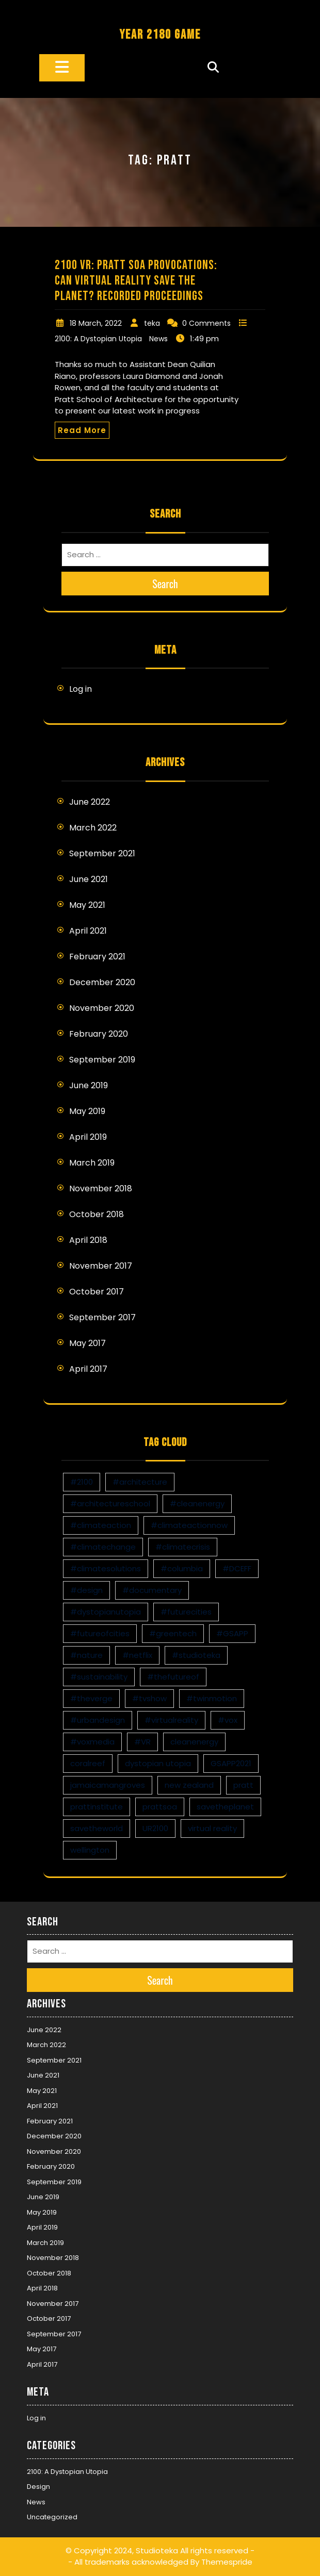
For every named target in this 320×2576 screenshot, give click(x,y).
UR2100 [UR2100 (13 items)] (155, 1828)
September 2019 (102, 1060)
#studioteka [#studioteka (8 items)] (196, 1655)
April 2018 (88, 1240)
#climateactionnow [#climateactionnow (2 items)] (189, 1525)
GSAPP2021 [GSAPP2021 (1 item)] (231, 1763)
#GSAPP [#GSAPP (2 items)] (232, 1633)
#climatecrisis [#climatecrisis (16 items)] (182, 1546)
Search (165, 583)
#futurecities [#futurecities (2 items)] (186, 1611)
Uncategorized (52, 2517)
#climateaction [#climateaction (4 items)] (100, 1525)
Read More (82, 430)
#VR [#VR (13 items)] (142, 1741)
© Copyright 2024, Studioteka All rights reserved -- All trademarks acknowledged (160, 2556)
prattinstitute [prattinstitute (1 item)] (96, 1806)
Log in (80, 689)
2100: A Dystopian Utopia (98, 339)
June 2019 (88, 1085)
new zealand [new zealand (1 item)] (189, 1785)
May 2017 (87, 1343)
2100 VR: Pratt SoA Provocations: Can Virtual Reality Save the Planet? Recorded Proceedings (136, 280)
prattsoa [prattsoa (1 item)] (159, 1806)
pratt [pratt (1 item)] (243, 1785)
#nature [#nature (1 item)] (86, 1655)
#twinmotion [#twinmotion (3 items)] (211, 1698)
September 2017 (102, 1317)
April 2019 (88, 1137)
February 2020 (98, 1034)
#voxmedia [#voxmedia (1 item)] (92, 1741)
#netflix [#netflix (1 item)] (137, 1655)
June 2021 (88, 879)
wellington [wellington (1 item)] (89, 1849)
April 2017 (88, 1369)
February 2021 (97, 956)
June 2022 (89, 802)
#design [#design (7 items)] (86, 1590)
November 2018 (100, 1188)
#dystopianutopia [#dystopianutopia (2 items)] (105, 1611)
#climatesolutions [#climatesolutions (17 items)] (105, 1568)
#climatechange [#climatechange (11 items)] (103, 1546)
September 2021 (102, 853)
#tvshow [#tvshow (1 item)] (149, 1698)
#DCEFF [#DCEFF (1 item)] (236, 1568)
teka (152, 323)
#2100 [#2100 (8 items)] (81, 1481)
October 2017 (96, 1292)
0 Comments (206, 323)
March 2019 (92, 1163)
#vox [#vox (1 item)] (227, 1720)
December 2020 (102, 982)
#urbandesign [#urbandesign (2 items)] (97, 1720)
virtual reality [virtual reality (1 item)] (212, 1828)
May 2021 (87, 905)
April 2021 (88, 931)
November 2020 (101, 1008)
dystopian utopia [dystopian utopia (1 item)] (158, 1763)
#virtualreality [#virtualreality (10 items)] (171, 1720)
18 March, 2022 (96, 323)
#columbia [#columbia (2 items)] (182, 1568)
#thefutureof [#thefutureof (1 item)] (173, 1676)
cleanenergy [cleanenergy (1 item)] (194, 1741)
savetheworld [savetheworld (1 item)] (96, 1828)
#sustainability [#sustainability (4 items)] (98, 1676)
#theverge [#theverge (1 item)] (91, 1698)
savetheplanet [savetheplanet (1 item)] (225, 1806)
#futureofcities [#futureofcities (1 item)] (100, 1633)
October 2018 (96, 1214)
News (158, 339)
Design (38, 2486)
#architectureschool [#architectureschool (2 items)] (110, 1503)
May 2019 (87, 1111)
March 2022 (93, 828)
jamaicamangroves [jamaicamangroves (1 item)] (107, 1785)
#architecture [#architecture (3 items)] (140, 1481)
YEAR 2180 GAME (160, 35)
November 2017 (100, 1266)
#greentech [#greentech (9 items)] (173, 1633)
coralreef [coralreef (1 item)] (87, 1763)
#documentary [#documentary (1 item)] (152, 1590)
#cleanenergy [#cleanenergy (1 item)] (197, 1503)
